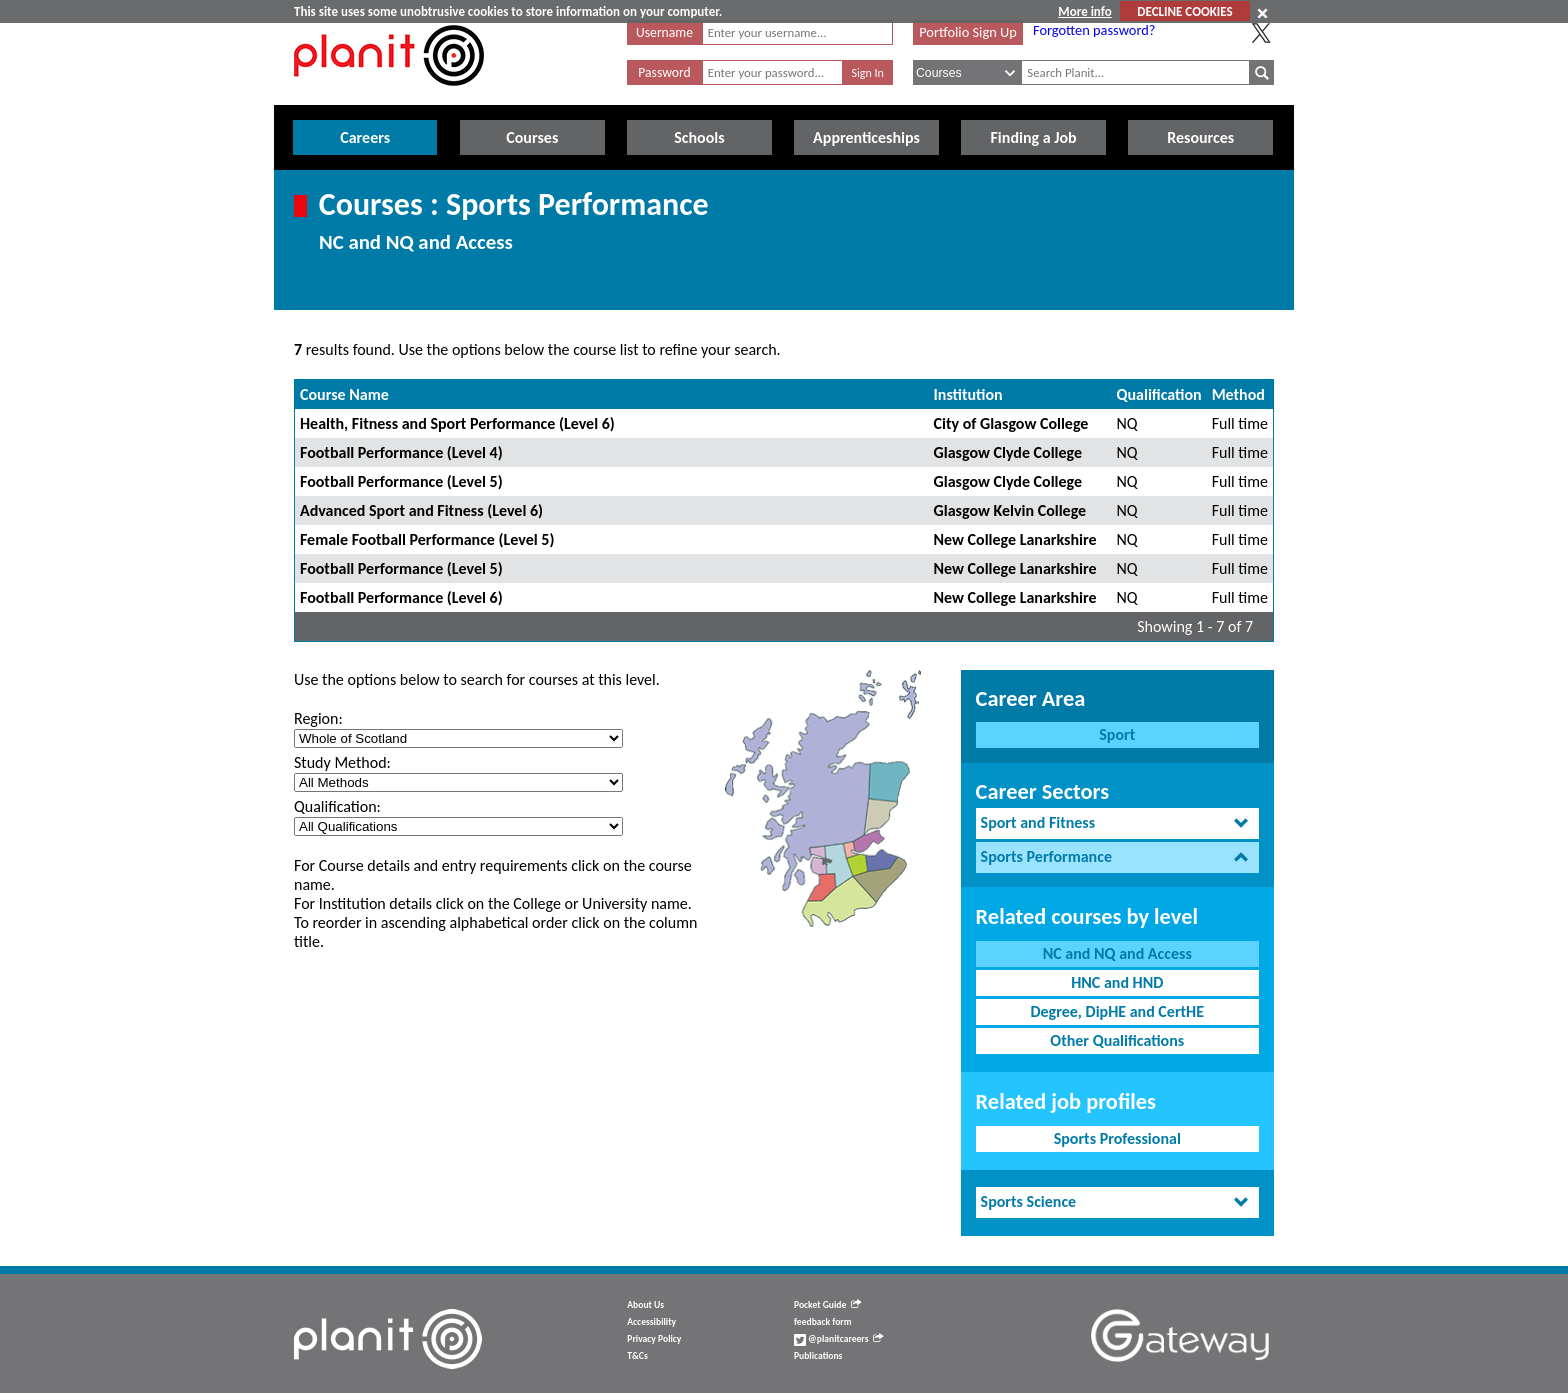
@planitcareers (839, 1339)
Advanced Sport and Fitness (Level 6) (421, 510)
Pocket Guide (827, 1305)
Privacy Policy (654, 1339)
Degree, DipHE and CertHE (1117, 1011)
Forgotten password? (1094, 30)
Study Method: (342, 762)
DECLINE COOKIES (1184, 11)
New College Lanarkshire (1015, 539)
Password (664, 72)
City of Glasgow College (1011, 423)
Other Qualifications (1117, 1040)
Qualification (1159, 394)
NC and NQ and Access (1117, 953)
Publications (818, 1356)
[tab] (1117, 823)
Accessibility (651, 1322)
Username (664, 32)
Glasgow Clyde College (1008, 452)
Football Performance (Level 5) (401, 481)
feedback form (823, 1322)
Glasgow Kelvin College (1010, 510)
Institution (968, 394)
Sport (1117, 734)
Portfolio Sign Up (968, 32)
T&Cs (637, 1356)
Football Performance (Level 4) (401, 452)
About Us (645, 1305)
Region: (318, 718)
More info (1084, 11)
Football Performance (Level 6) (401, 597)
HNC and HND (1117, 982)
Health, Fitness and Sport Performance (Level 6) (457, 423)
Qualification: (337, 806)
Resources (1200, 137)
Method (1238, 394)
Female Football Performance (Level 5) (427, 539)
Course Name (344, 394)
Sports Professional (1117, 1138)
